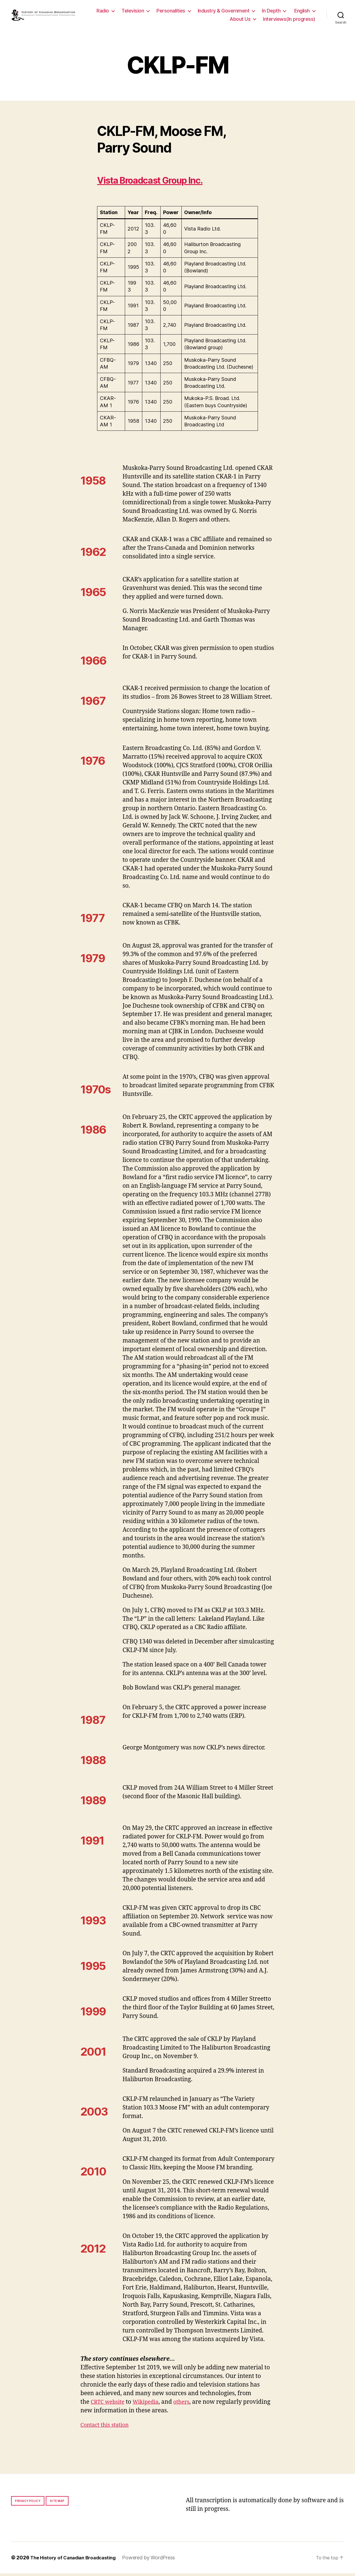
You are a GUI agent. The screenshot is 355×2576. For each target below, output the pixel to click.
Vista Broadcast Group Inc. (163, 182)
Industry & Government (253, 12)
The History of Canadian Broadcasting (76, 2560)
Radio (132, 12)
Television (162, 12)
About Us (240, 20)
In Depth (300, 12)
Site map (57, 2503)
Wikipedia (150, 2404)
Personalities (200, 12)
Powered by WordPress (155, 2560)
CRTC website (109, 2404)
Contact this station (106, 2427)
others (188, 2404)
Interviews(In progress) (289, 20)
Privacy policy (27, 2503)
